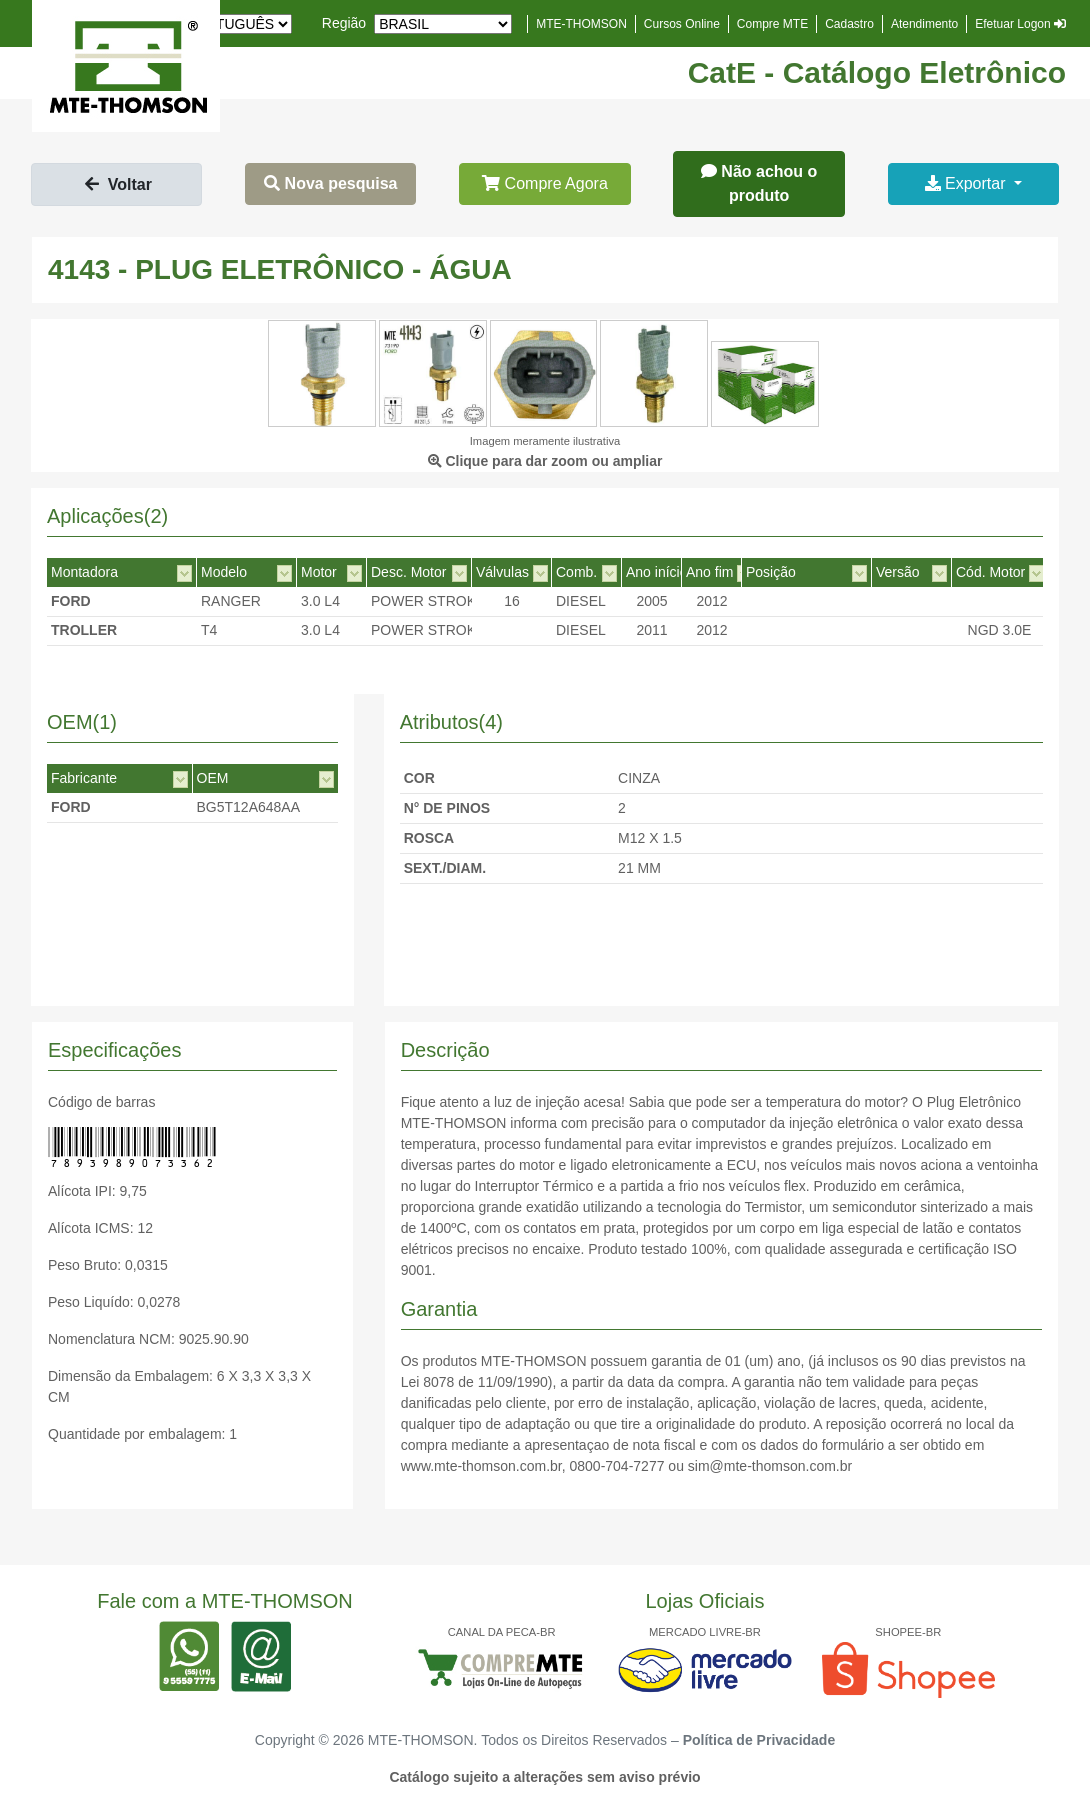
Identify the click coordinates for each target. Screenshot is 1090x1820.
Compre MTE (772, 24)
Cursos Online (682, 24)
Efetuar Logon (1020, 24)
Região (344, 23)
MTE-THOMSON (581, 24)
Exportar (967, 183)
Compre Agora (545, 183)
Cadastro (849, 24)
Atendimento (924, 24)
